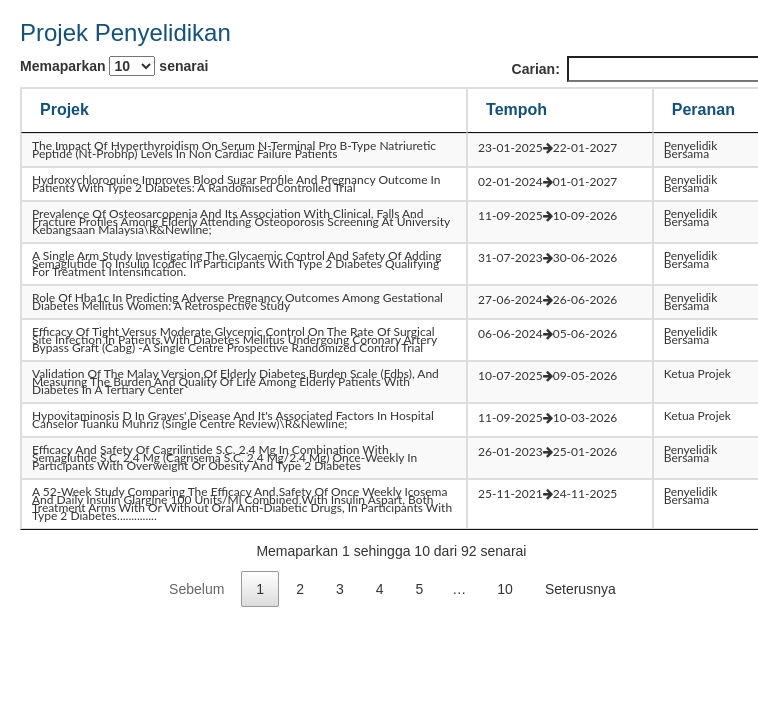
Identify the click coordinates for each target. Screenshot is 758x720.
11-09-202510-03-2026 (547, 417)
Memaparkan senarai (114, 66)
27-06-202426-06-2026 (547, 299)
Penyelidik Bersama (691, 149)
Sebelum (196, 589)
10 (505, 589)
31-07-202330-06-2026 (547, 257)
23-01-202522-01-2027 (547, 147)
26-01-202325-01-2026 (547, 451)
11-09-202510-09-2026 (547, 215)
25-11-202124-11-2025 (547, 493)
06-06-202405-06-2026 (547, 333)
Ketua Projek (697, 373)
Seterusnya (580, 589)
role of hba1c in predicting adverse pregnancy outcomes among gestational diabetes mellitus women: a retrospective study (237, 301)
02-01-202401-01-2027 (547, 181)
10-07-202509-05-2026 (547, 375)
